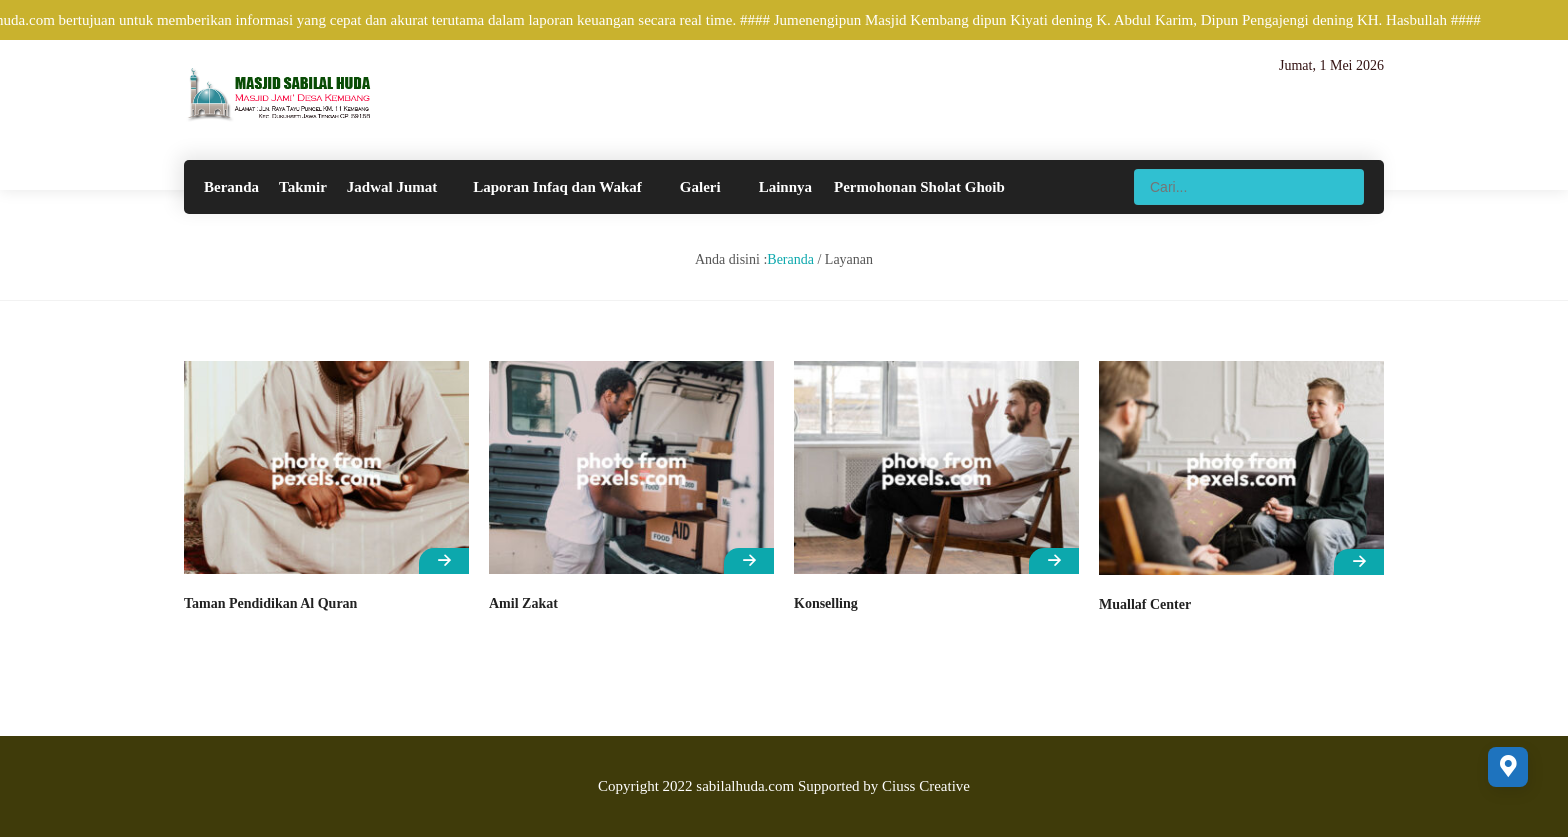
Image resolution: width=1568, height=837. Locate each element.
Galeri (700, 187)
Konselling (826, 603)
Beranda (231, 187)
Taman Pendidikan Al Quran (270, 603)
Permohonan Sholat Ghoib (919, 187)
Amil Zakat (523, 603)
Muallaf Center (1145, 604)
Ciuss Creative (926, 786)
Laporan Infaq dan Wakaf (557, 187)
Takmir (303, 187)
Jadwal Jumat (392, 187)
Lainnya (785, 187)
